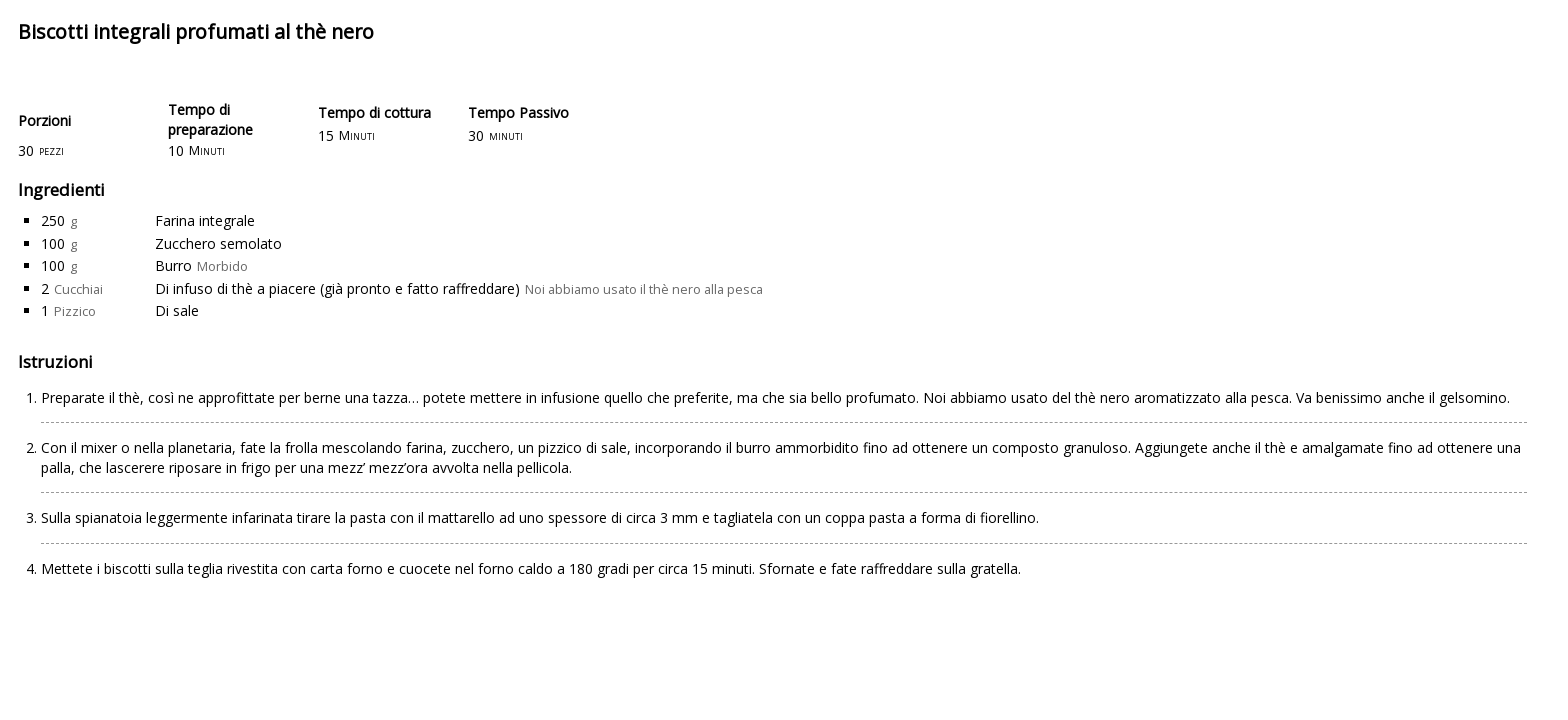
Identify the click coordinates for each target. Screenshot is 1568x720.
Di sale (177, 310)
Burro (173, 265)
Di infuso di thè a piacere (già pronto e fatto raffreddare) (337, 288)
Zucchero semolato (218, 243)
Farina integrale (205, 220)
